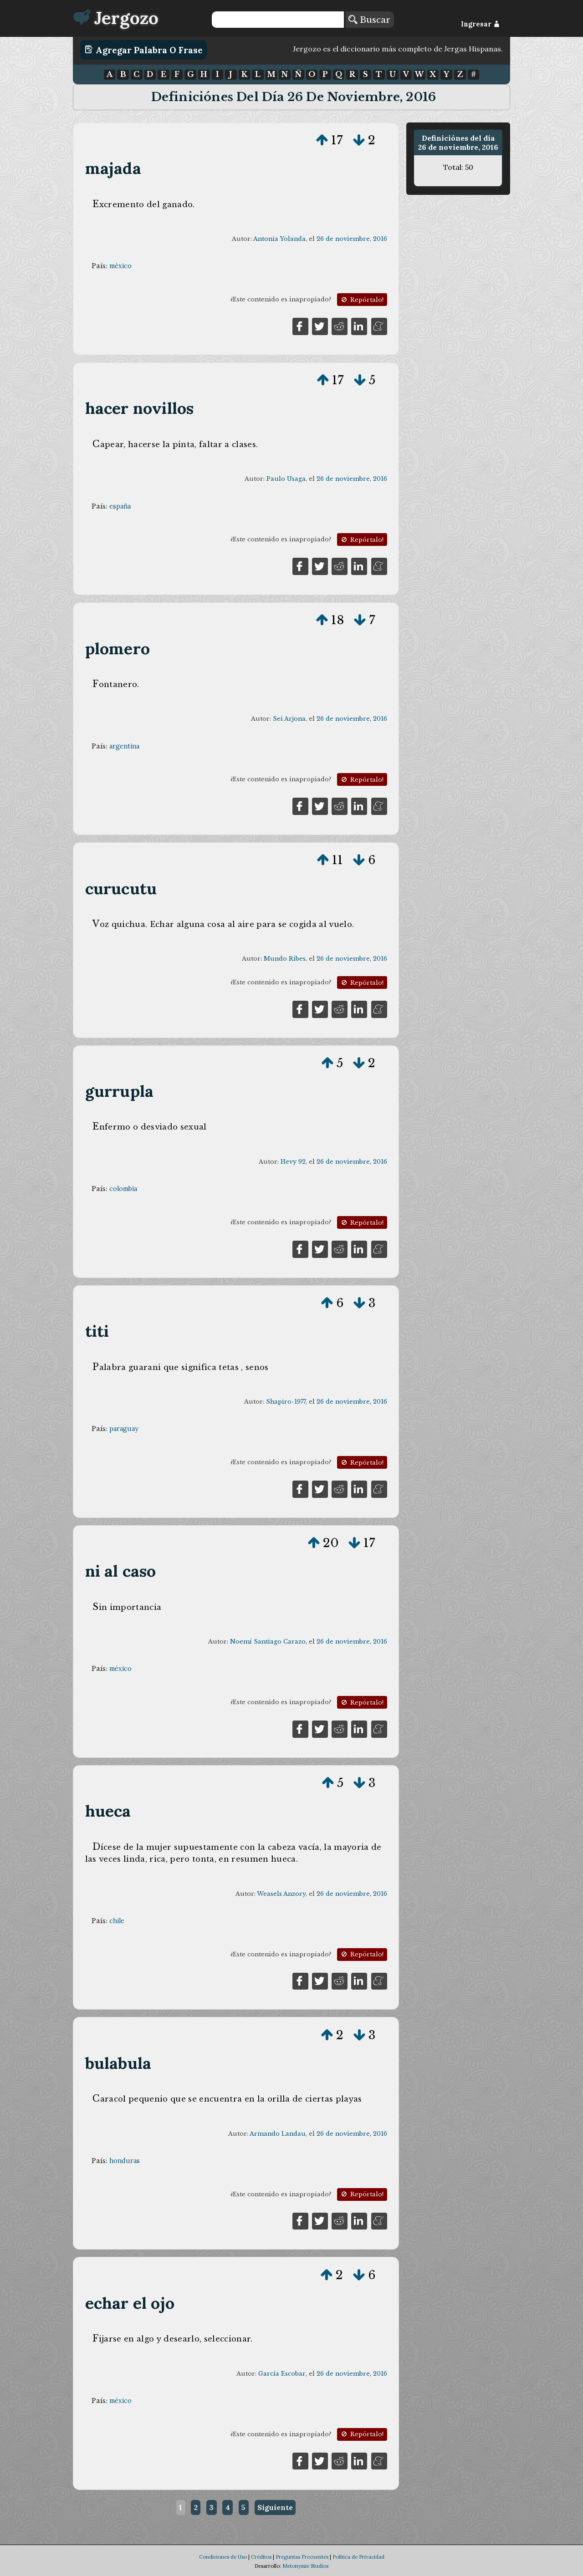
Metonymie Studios (305, 2566)
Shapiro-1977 (286, 1401)
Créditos (261, 2557)
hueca (108, 1811)
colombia (123, 1189)
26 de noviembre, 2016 (352, 238)
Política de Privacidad (358, 2557)
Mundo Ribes (285, 958)
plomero (117, 648)
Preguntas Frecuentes (302, 2557)
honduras (124, 2161)
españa (120, 506)
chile (116, 1921)
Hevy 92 (293, 1161)
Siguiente (275, 2507)
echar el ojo (130, 2303)
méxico (120, 266)
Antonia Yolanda (279, 238)
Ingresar (480, 24)
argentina (124, 746)
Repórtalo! (362, 299)
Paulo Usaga (286, 478)
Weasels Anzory (281, 1893)
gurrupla (119, 1091)
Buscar (369, 19)
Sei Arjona (289, 718)
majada (113, 168)
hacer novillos (139, 408)
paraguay (123, 1429)
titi (97, 1331)
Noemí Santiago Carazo (268, 1641)
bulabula (118, 2063)
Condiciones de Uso (223, 2557)
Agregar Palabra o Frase (144, 49)
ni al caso (120, 1571)
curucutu (121, 888)
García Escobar (282, 2373)
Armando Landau (278, 2133)
